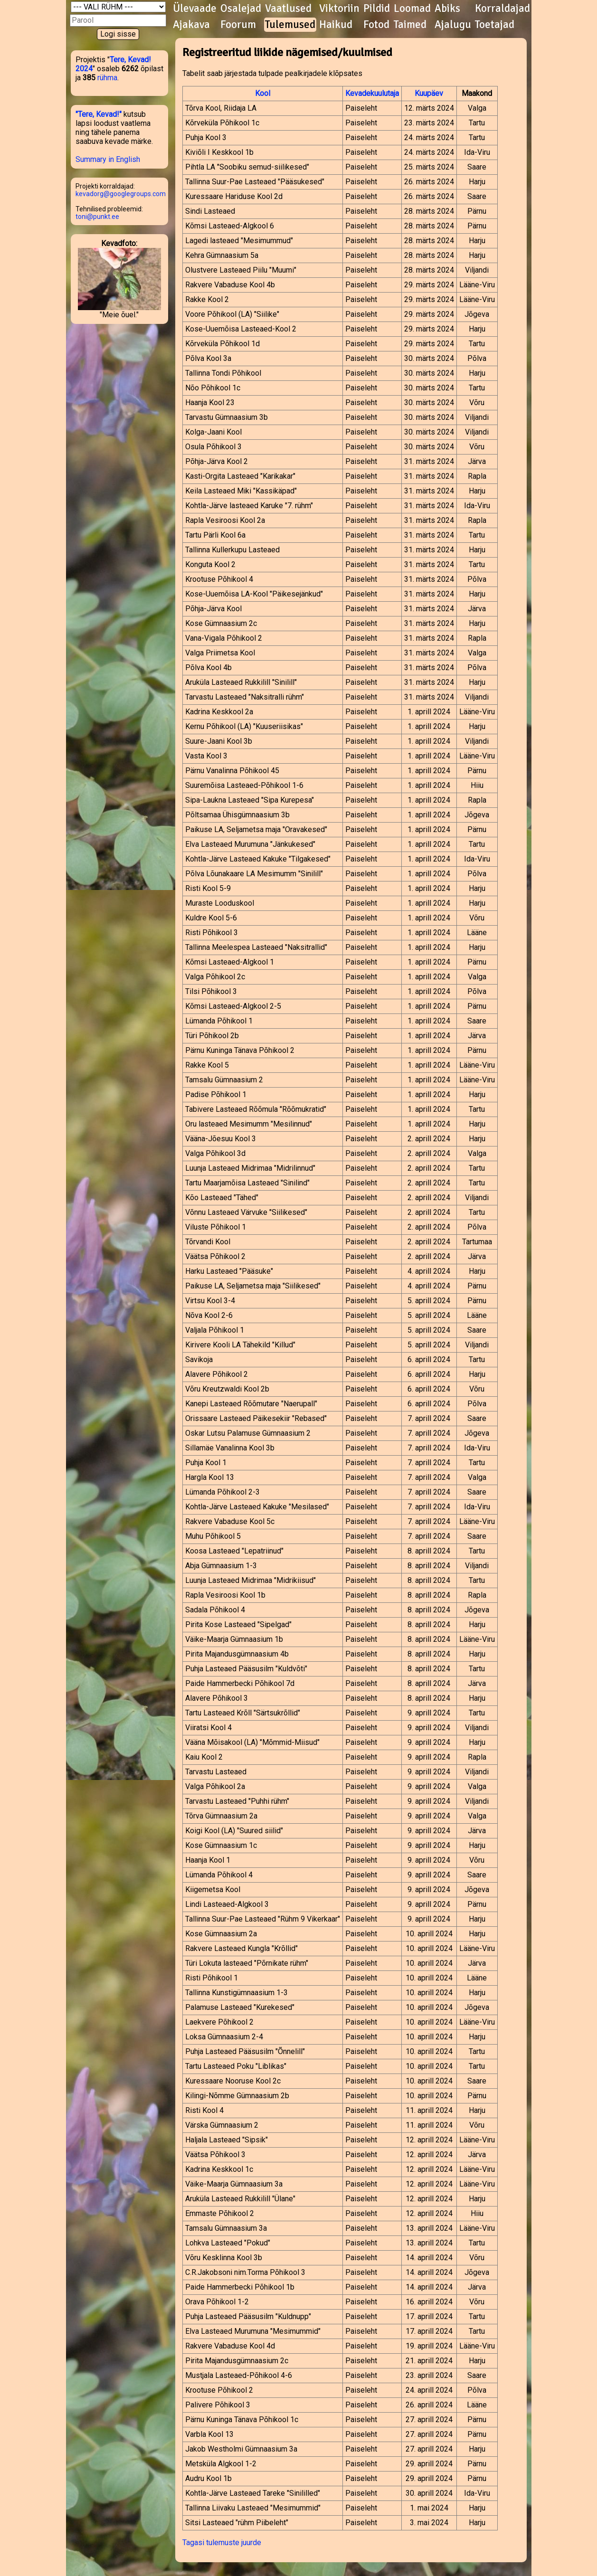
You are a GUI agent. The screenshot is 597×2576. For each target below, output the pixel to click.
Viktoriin (339, 8)
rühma (107, 77)
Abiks (447, 8)
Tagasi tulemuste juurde (221, 2542)
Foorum (238, 24)
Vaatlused (288, 8)
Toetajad (494, 24)
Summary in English (108, 159)
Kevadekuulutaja (372, 93)
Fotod (376, 24)
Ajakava (191, 24)
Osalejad (240, 8)
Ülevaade (195, 8)
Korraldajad (502, 8)
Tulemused (290, 24)
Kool (262, 93)
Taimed (410, 24)
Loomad (412, 8)
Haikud (335, 24)
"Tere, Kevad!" (99, 114)
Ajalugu (453, 24)
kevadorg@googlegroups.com (121, 194)
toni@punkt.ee (97, 216)
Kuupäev (429, 93)
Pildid (376, 8)
